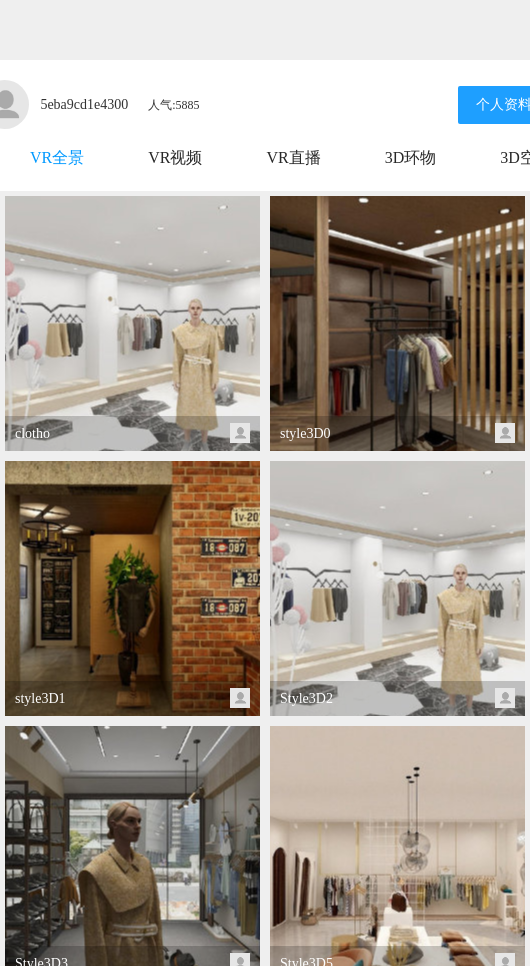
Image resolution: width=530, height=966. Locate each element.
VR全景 (57, 157)
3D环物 (411, 157)
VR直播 (293, 157)
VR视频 (175, 157)
